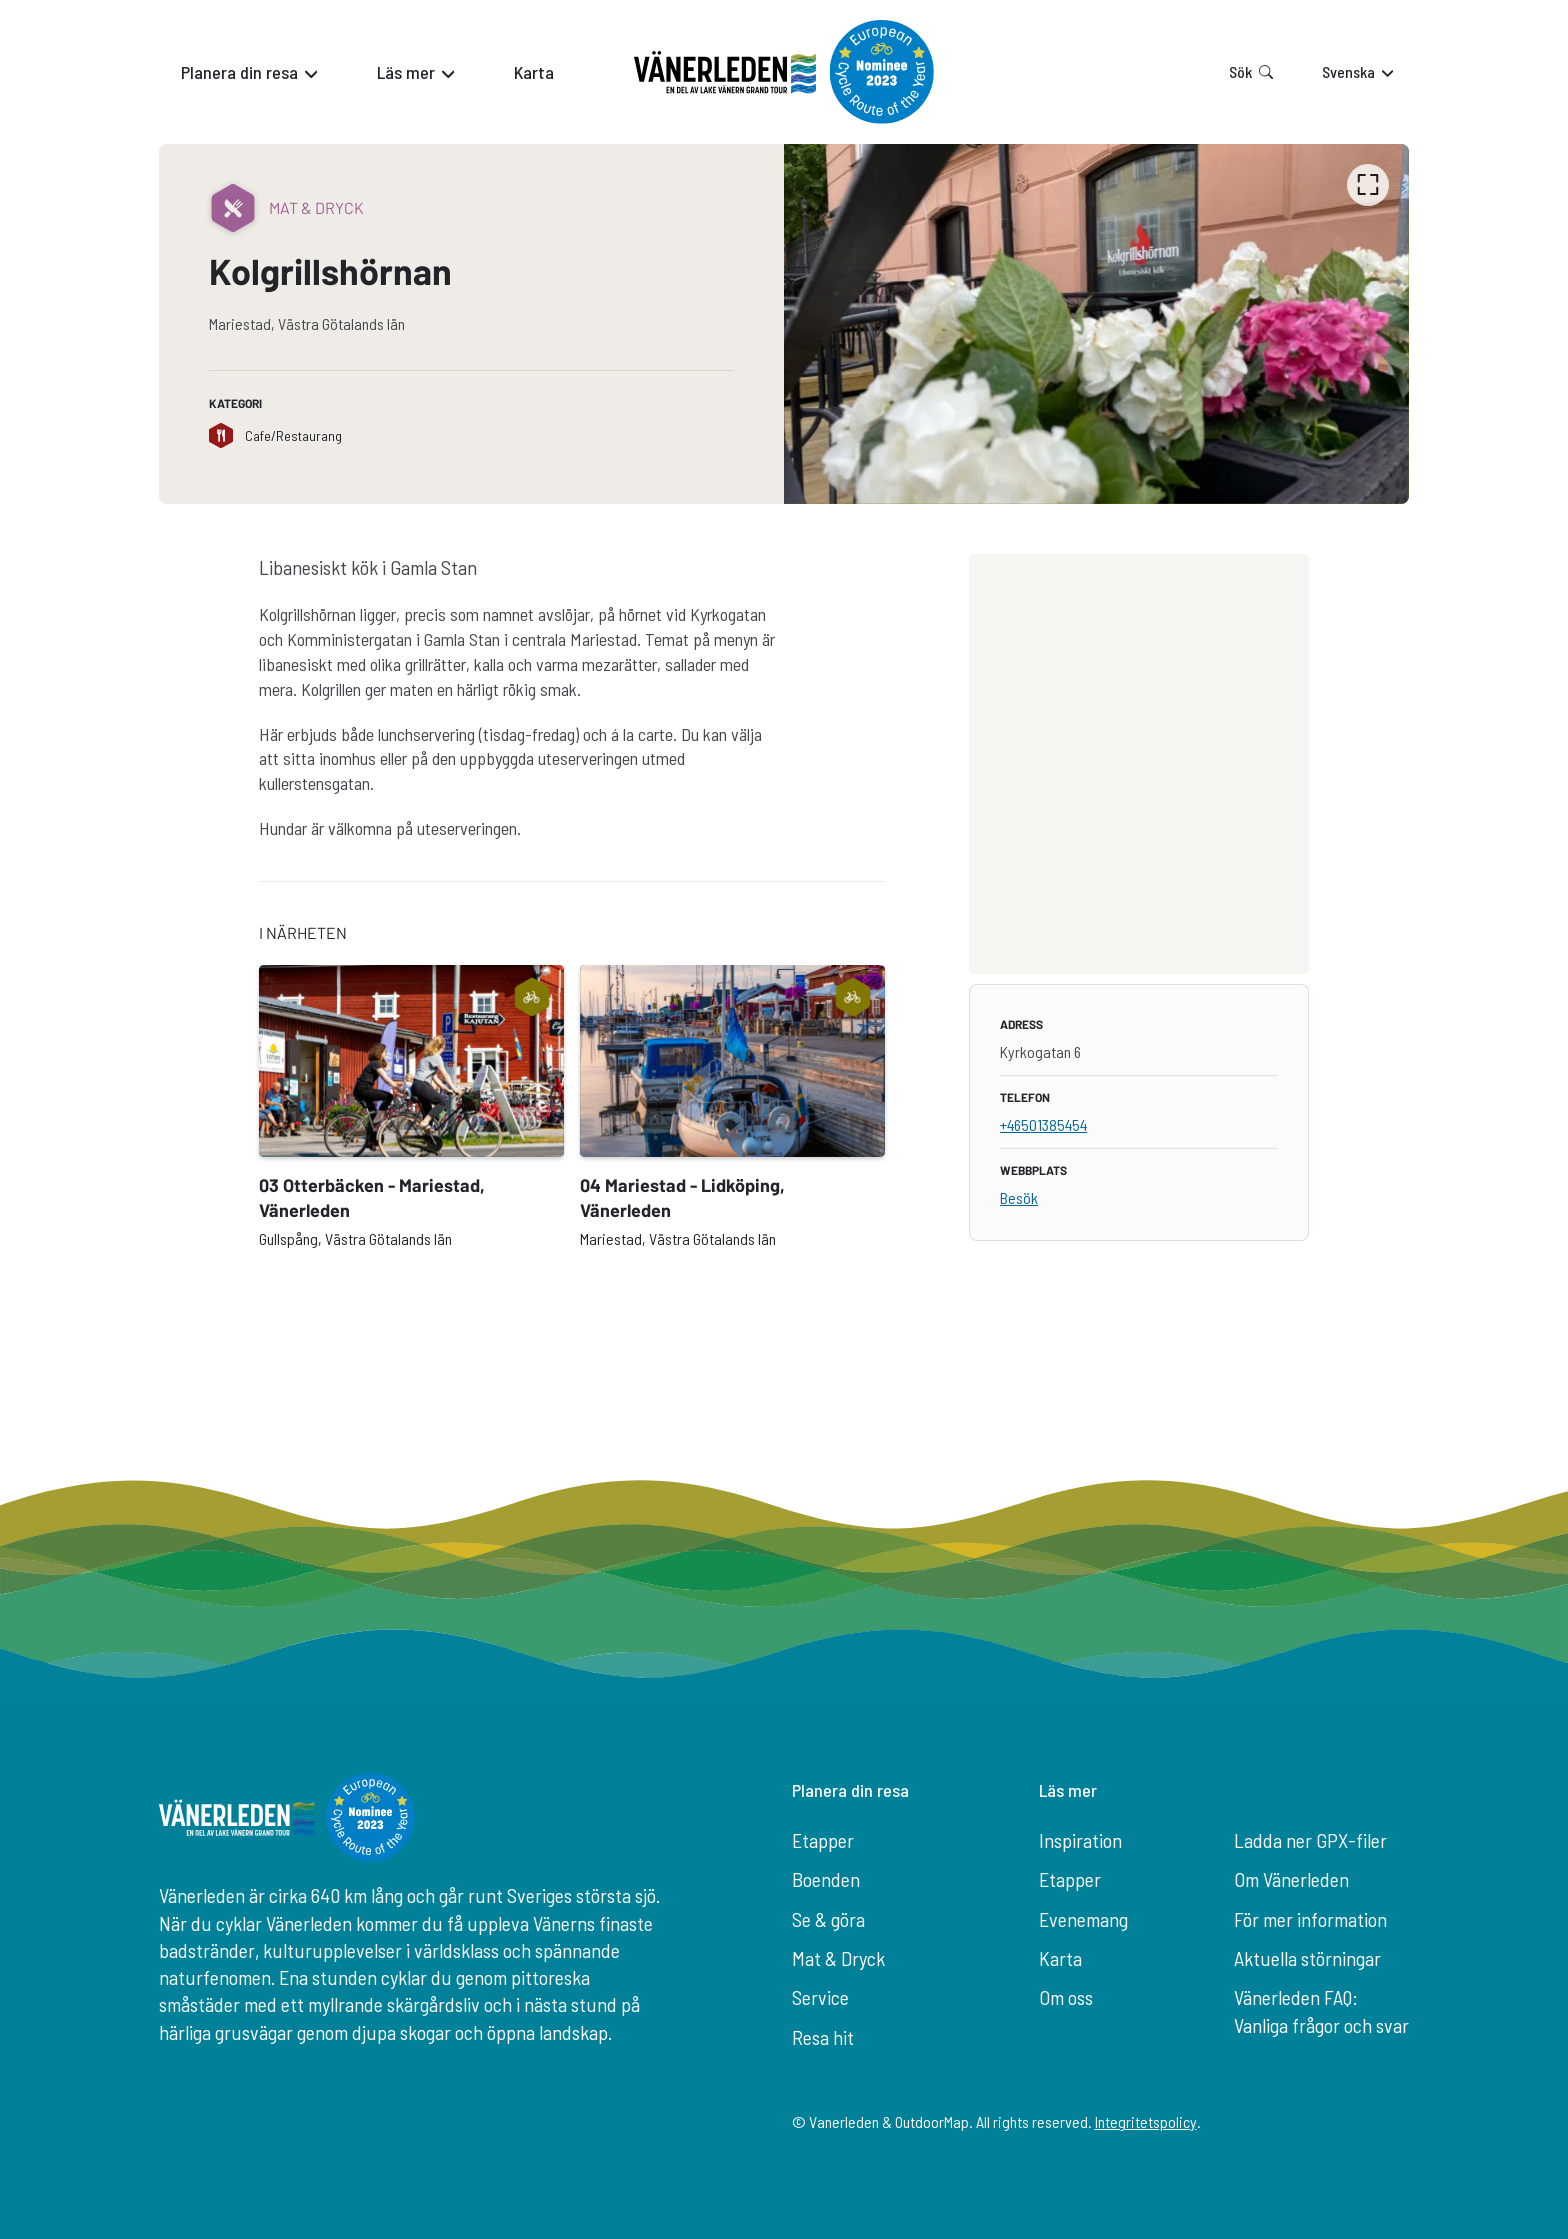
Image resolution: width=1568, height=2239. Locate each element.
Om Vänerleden (1291, 1879)
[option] (1096, 324)
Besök (1019, 1197)
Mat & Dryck (838, 1958)
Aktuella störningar (1307, 1958)
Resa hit (823, 2037)
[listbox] (1096, 324)
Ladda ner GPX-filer (1310, 1840)
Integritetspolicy (1146, 2121)
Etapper (823, 1840)
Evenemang (1083, 1919)
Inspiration (1080, 1840)
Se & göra (828, 1919)
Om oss (1066, 1997)
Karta (1060, 1958)
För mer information (1310, 1919)
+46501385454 (1043, 1124)
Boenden (826, 1879)
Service (820, 1997)
